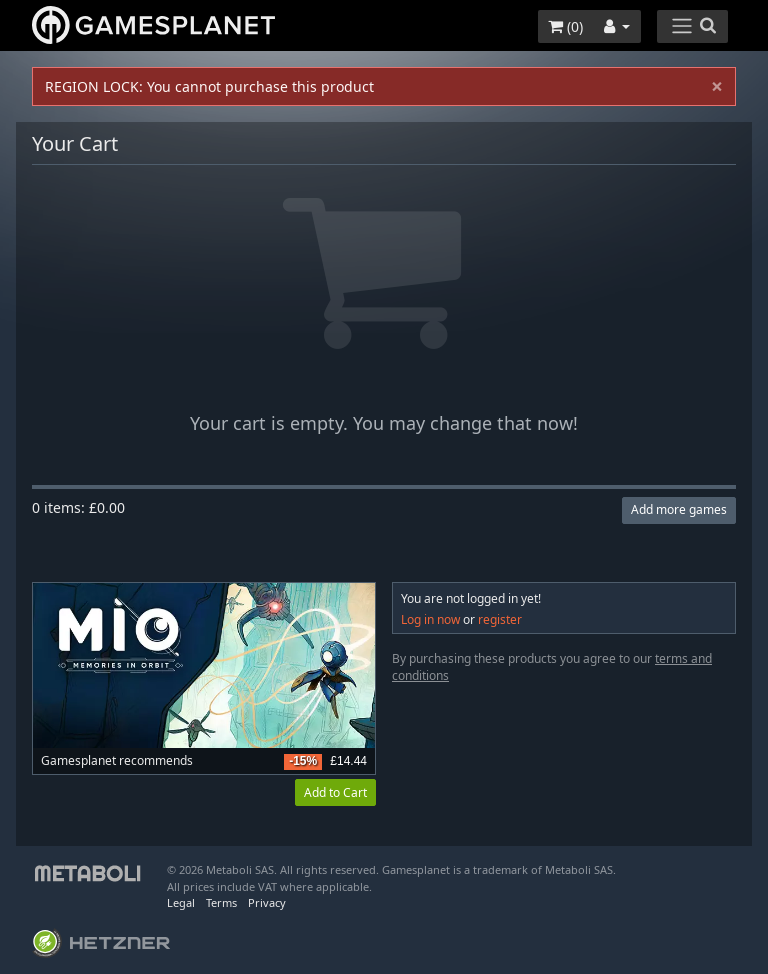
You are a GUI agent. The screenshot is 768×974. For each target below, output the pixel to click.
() (565, 26)
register (500, 619)
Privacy (267, 902)
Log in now (430, 619)
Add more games (679, 509)
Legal (181, 902)
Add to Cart (335, 792)
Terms (221, 902)
